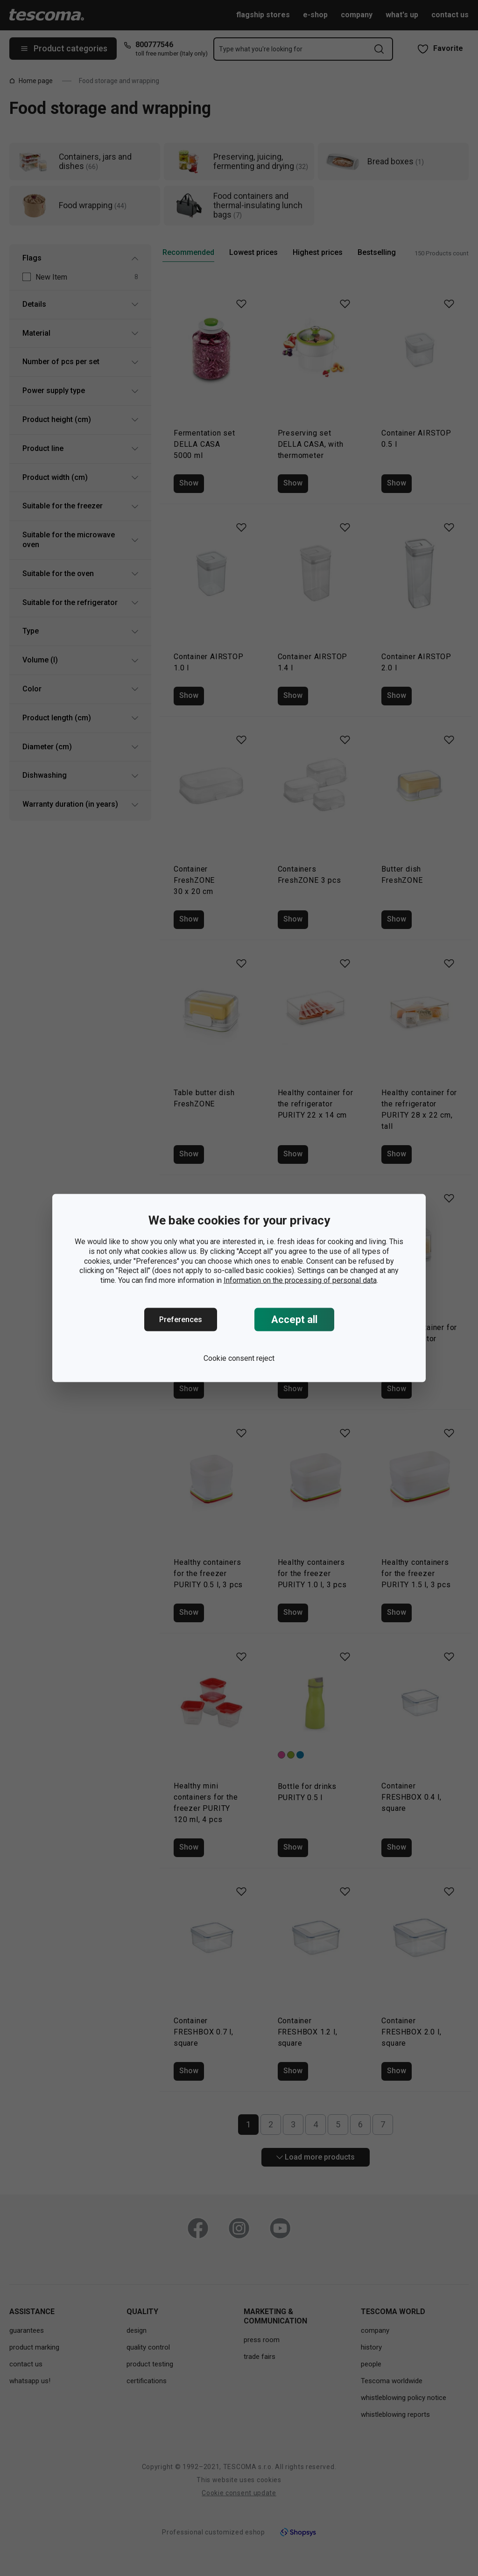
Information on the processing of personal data (300, 1280)
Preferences (180, 1319)
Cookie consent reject (239, 1358)
